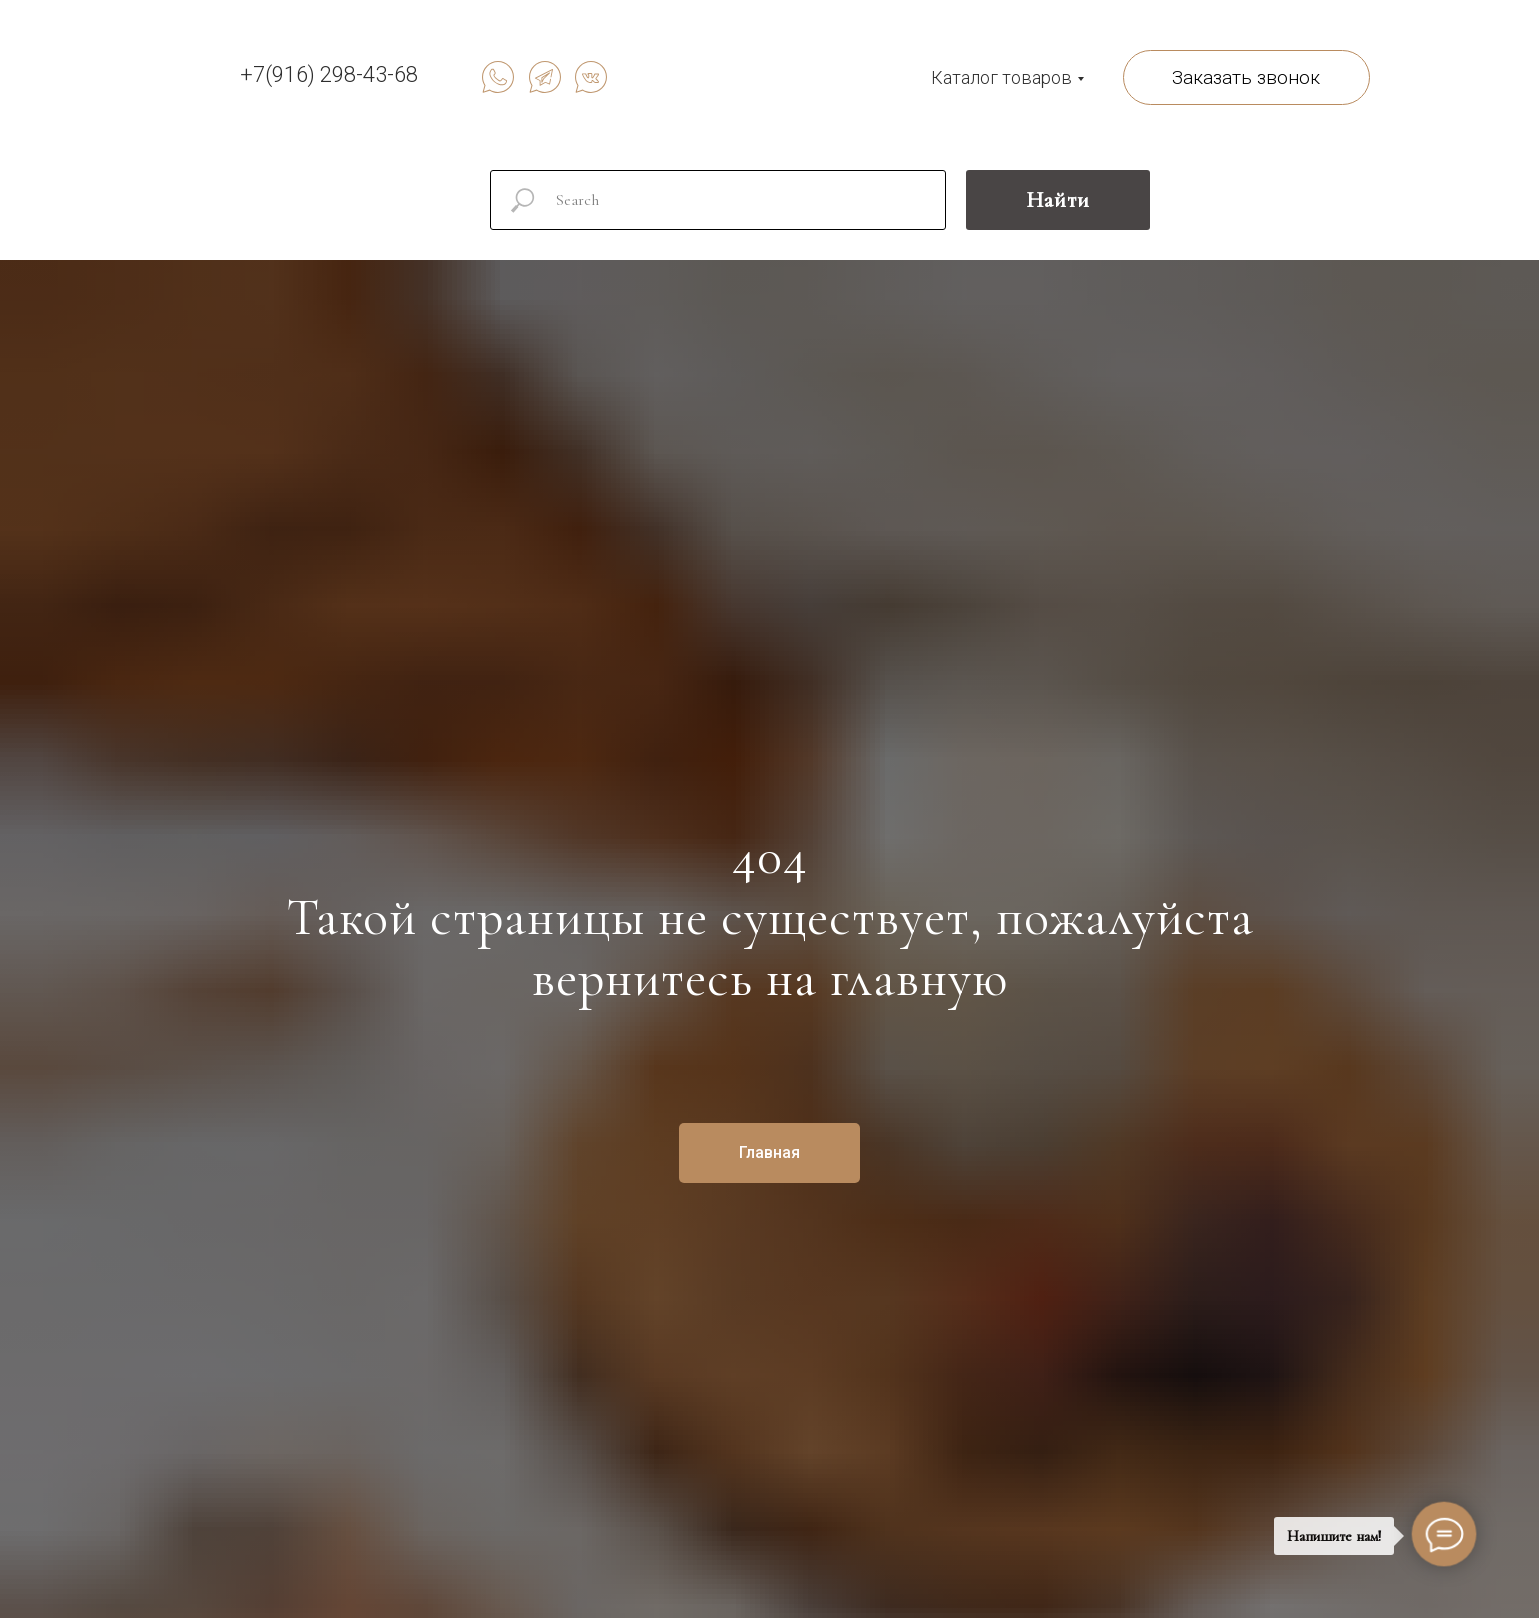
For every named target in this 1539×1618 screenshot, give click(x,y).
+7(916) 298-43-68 (329, 74)
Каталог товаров (1001, 77)
